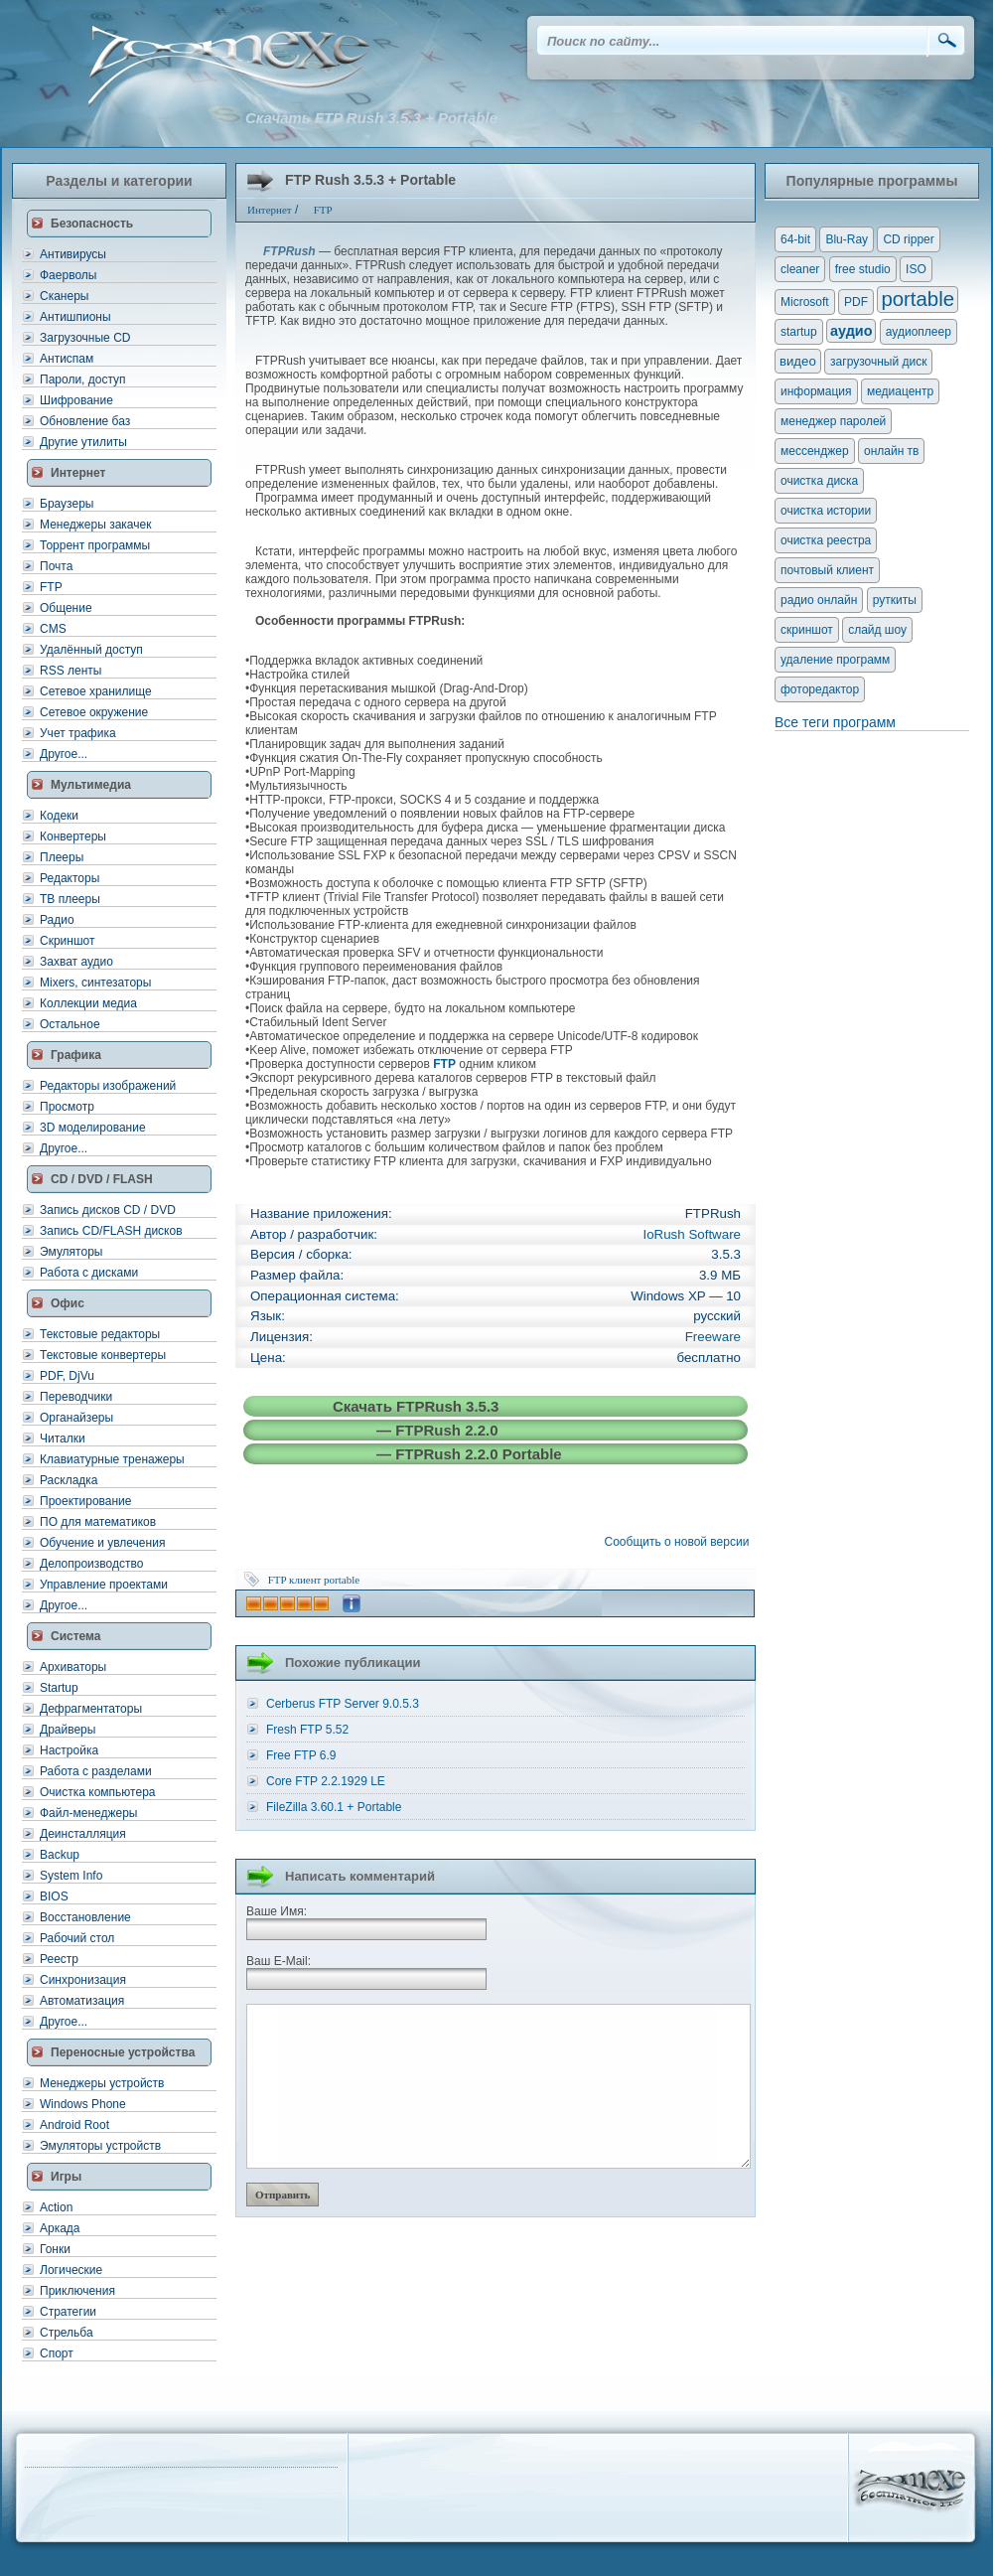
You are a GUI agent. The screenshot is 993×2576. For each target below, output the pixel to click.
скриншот (806, 630)
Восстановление (85, 1917)
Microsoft (804, 302)
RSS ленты (70, 671)
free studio (863, 269)
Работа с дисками (89, 1273)
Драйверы (67, 1730)
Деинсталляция (83, 1834)
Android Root (74, 2125)
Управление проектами (104, 1584)
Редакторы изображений (108, 1086)
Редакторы (69, 878)
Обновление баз (85, 421)
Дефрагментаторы (91, 1709)
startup (798, 332)
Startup (59, 1688)
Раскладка (69, 1480)
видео (798, 361)
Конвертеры (73, 836)
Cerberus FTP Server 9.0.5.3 (342, 1704)
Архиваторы (73, 1667)
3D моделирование (93, 1128)
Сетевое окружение (94, 712)
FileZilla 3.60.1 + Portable (333, 1807)
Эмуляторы (71, 1252)
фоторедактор (819, 689)
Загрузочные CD (85, 338)
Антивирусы (73, 254)
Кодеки (59, 816)
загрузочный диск (878, 362)
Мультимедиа (91, 785)
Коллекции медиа (88, 1003)
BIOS (54, 1896)
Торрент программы (95, 545)
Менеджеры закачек (95, 524)
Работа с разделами (96, 1771)
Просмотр (67, 1107)
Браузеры (66, 504)
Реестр (59, 1959)
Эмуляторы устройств (100, 2146)
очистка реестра (825, 540)
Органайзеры (76, 1418)
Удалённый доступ (91, 650)
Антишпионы (75, 317)
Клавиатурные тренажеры (112, 1459)
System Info (71, 1876)
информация (816, 391)
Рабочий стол (77, 1938)
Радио (57, 920)
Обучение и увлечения (102, 1543)
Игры (66, 2177)
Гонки (55, 2249)
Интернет (78, 473)
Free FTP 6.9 (301, 1755)
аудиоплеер (918, 332)
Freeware (713, 1336)
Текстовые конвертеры (103, 1355)
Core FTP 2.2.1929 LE (325, 1781)
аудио (851, 331)
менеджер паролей (833, 421)
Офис (67, 1303)
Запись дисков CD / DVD (108, 1210)
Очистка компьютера (97, 1792)
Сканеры (64, 296)
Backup (59, 1855)
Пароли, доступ (83, 379)
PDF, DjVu (67, 1376)
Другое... (63, 754)
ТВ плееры (70, 899)
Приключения (77, 2291)
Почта (56, 566)
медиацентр (900, 391)
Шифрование (76, 400)
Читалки (62, 1438)
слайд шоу (877, 630)
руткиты (895, 600)
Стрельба (66, 2333)
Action (56, 2207)
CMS (53, 629)
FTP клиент (295, 1580)
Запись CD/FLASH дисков (111, 1231)
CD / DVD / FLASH (102, 1179)
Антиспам (66, 359)
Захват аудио (76, 962)
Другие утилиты (83, 442)
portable (341, 1580)
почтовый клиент (827, 570)
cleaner (799, 269)
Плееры (61, 857)
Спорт (56, 2353)
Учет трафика (78, 733)
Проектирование (86, 1501)
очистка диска (819, 481)
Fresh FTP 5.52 (307, 1730)
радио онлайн (818, 600)
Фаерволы (68, 275)
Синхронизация (83, 1980)
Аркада (60, 2228)
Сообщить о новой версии (680, 1542)
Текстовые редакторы (100, 1334)
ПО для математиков (98, 1522)
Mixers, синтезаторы (95, 982)
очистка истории (825, 511)
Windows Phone (83, 2104)
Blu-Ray (846, 239)
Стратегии (68, 2312)
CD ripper (908, 239)
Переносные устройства (123, 2052)
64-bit (795, 239)
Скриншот (67, 941)
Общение (66, 608)
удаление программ (835, 660)
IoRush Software (691, 1234)
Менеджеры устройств (102, 2083)
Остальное (70, 1024)
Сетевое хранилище (96, 691)
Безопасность (92, 223)
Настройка (69, 1750)
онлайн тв (892, 451)
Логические (71, 2270)
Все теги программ (835, 722)
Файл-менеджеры (88, 1813)
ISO (916, 269)
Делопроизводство (91, 1564)
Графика (76, 1055)
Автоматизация (82, 2001)
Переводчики (76, 1397)
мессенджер (814, 451)
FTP (51, 587)
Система (76, 1636)
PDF (856, 302)
